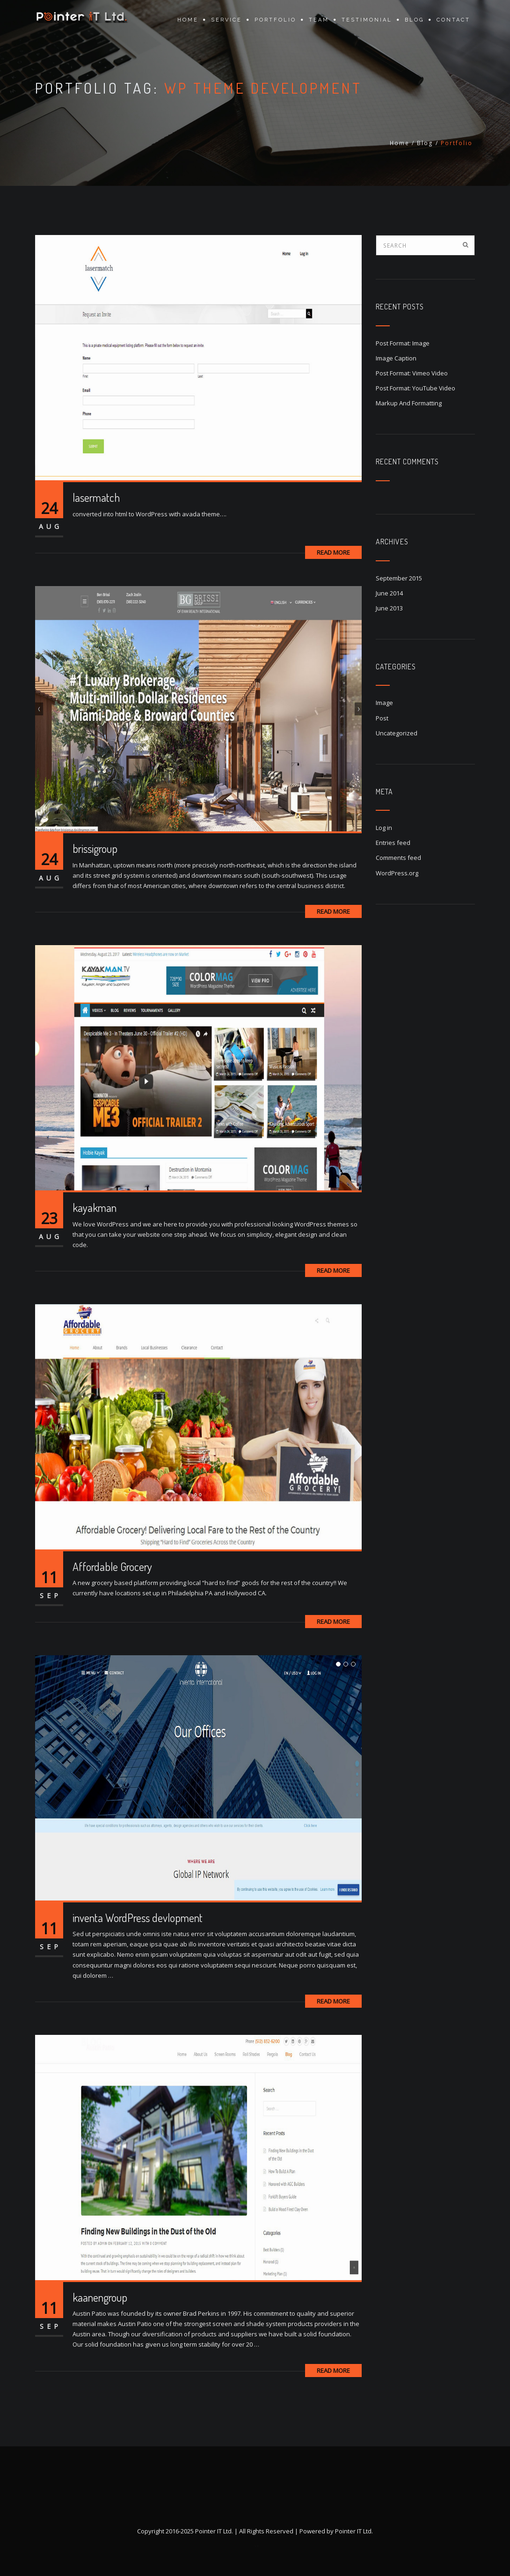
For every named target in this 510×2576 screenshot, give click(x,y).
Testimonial (367, 20)
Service (226, 20)
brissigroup (95, 848)
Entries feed (393, 842)
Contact (453, 20)
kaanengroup (100, 2297)
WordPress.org (397, 873)
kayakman (95, 1207)
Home (187, 20)
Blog (414, 20)
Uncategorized (396, 733)
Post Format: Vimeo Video (412, 373)
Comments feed (398, 857)
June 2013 (389, 608)
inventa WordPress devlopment (138, 1917)
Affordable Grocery (112, 1566)
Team (319, 20)
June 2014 (389, 593)
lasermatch (96, 497)
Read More (333, 552)
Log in (384, 827)
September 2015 (399, 578)
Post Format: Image (403, 343)
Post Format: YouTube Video (415, 388)
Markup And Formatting (409, 403)
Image (384, 702)
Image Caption (396, 358)
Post (382, 718)
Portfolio (275, 20)
